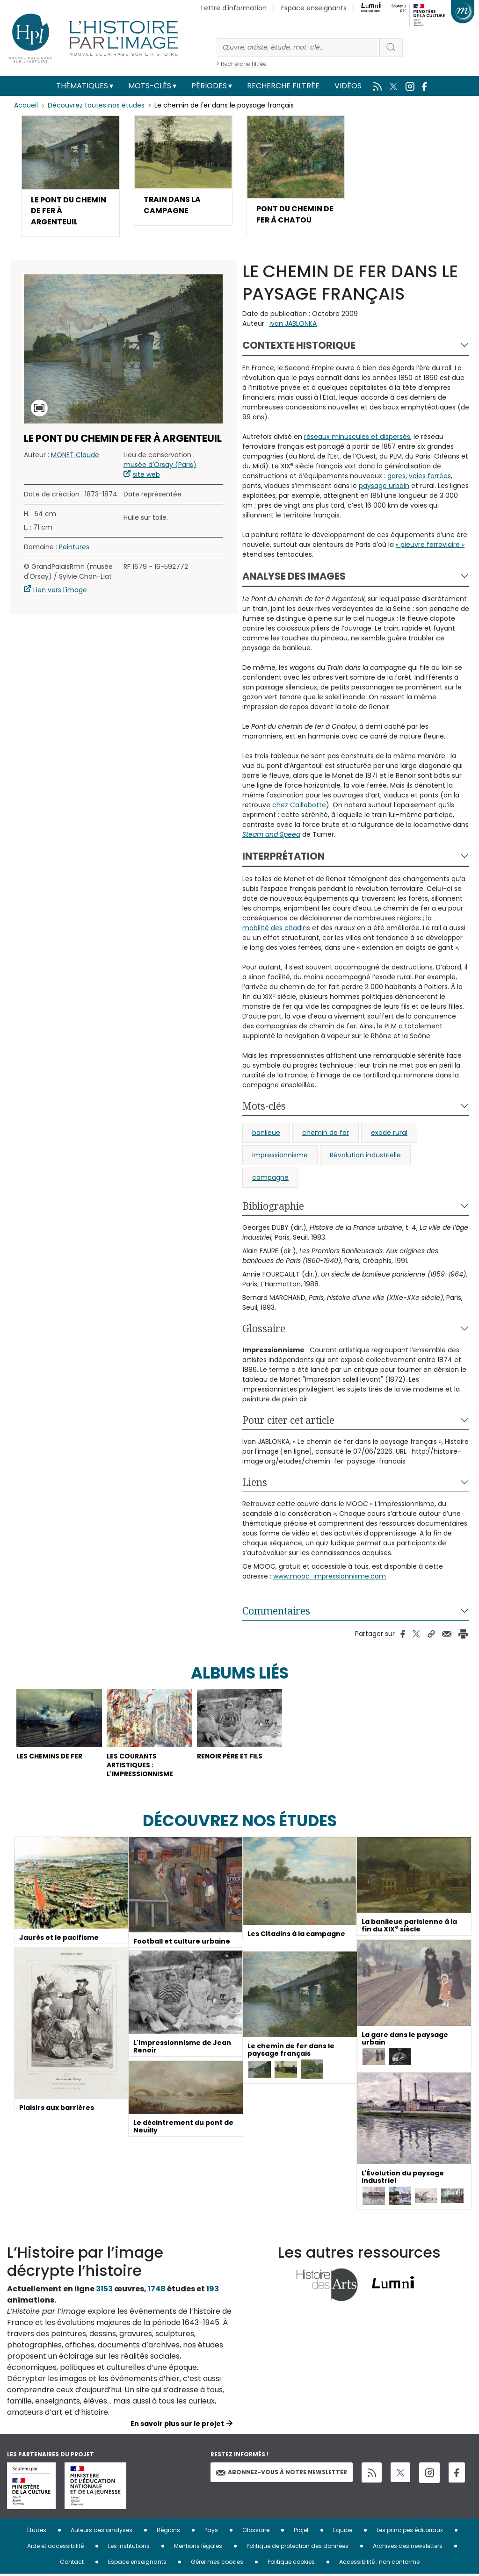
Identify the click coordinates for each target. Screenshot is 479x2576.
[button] (70, 176)
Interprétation (283, 857)
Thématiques (82, 85)
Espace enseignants (314, 8)
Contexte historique (299, 346)
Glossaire (263, 1329)
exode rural (389, 1133)
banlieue (266, 1133)
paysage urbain (384, 486)
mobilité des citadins (276, 928)
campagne (270, 1178)
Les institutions (129, 2548)
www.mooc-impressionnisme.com (329, 1577)
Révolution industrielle (365, 1156)
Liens (254, 1483)
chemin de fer (325, 1133)
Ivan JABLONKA (293, 324)
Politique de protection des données (297, 2548)
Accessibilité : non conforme (379, 2564)
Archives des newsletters (408, 2548)
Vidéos (348, 85)
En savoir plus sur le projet (177, 2425)
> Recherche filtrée (242, 64)
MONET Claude (75, 455)
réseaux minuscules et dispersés (357, 437)
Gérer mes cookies (217, 2564)
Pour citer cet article (288, 1421)
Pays (211, 2532)
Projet (301, 2532)
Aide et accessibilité (55, 2548)
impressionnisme (280, 1156)
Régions (168, 2532)
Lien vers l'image (60, 591)
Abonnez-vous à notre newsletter (281, 2474)
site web (146, 475)
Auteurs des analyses (101, 2532)
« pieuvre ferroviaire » (430, 545)
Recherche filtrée (283, 85)
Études (36, 2532)
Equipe (342, 2532)
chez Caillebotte (299, 806)
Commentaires (276, 1611)
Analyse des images (294, 577)
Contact (72, 2564)
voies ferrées (430, 476)
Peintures (74, 548)
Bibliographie (273, 1206)
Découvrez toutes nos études (96, 105)
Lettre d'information (234, 8)
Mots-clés (149, 85)
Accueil (26, 105)
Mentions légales (198, 2548)
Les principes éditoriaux (410, 2532)
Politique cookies (291, 2564)
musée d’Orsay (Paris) (159, 465)
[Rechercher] (298, 47)
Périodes (209, 85)
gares (396, 476)
